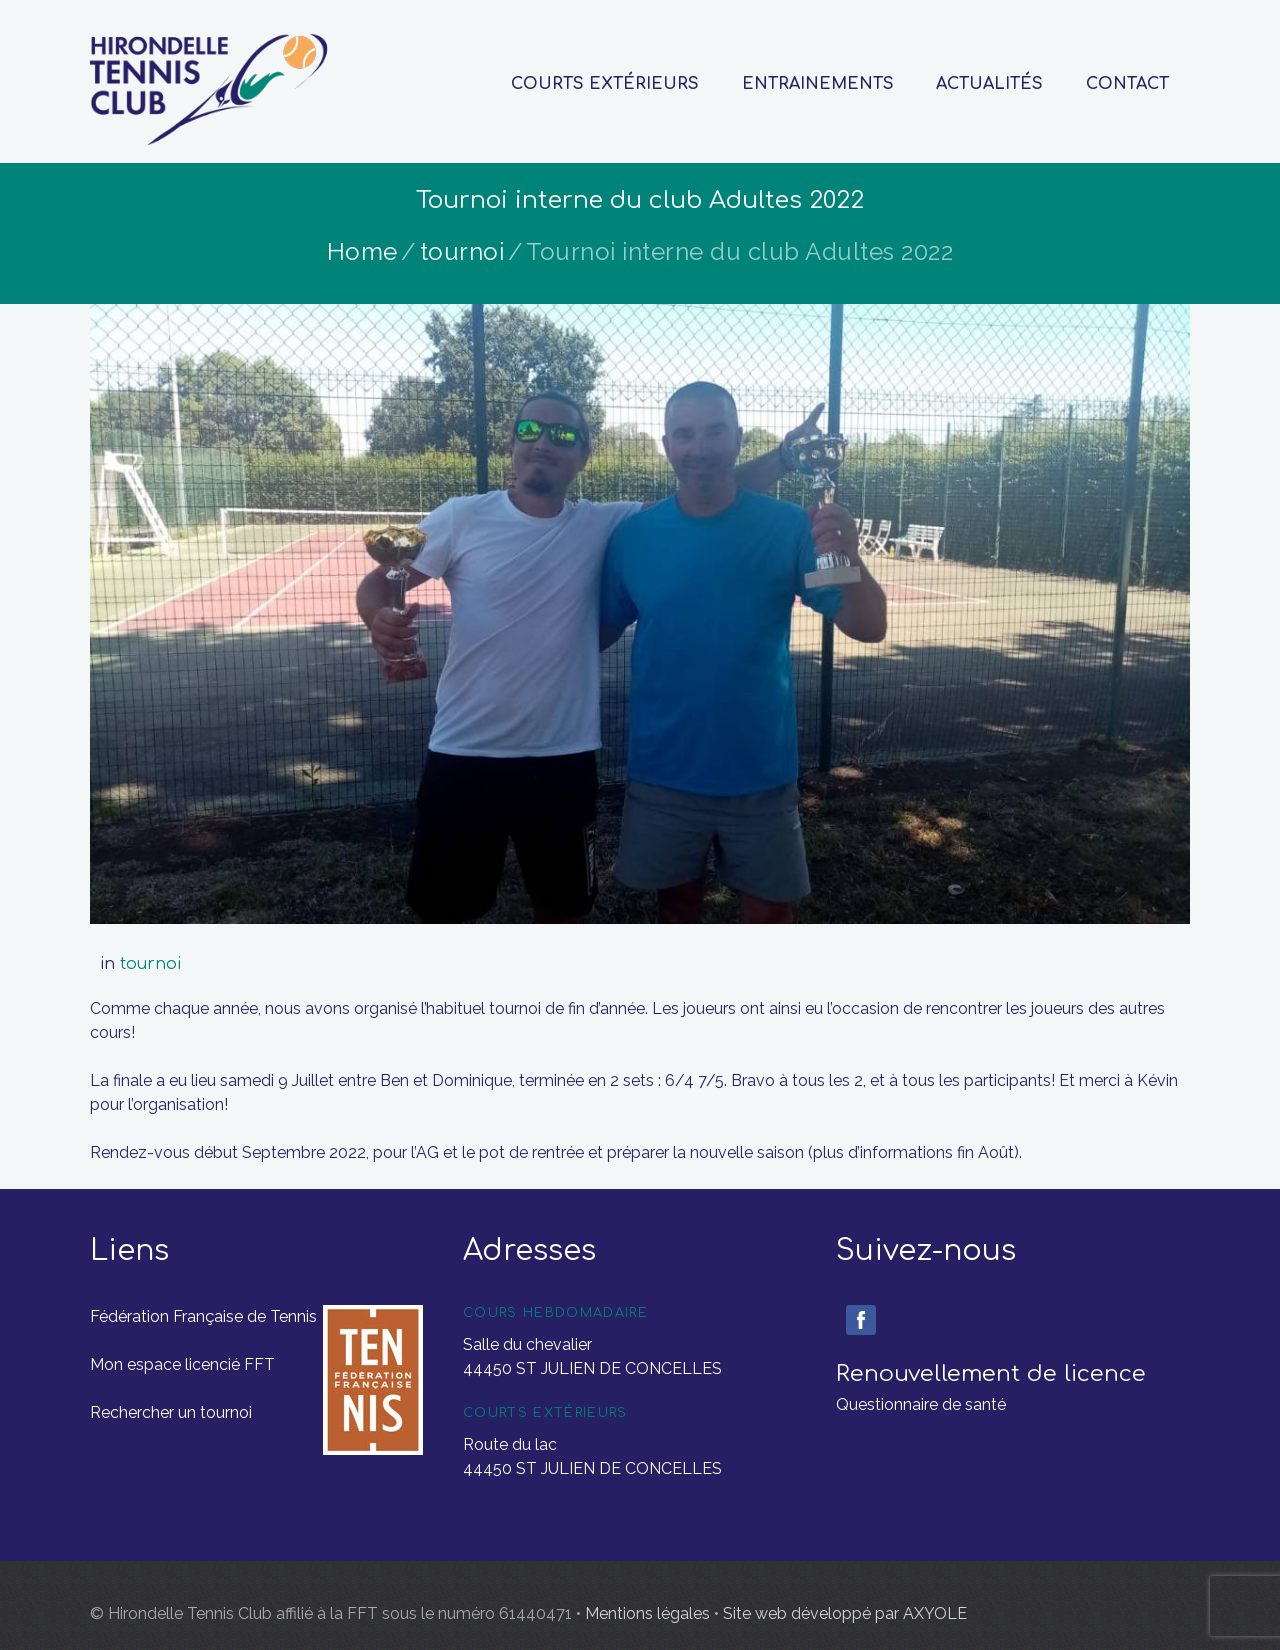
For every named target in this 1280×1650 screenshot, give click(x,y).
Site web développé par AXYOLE (845, 1613)
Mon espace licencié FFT (182, 1364)
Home (362, 252)
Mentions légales (649, 1613)
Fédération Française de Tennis (203, 1316)
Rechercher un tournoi (171, 1412)
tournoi (462, 252)
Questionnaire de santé (921, 1404)
